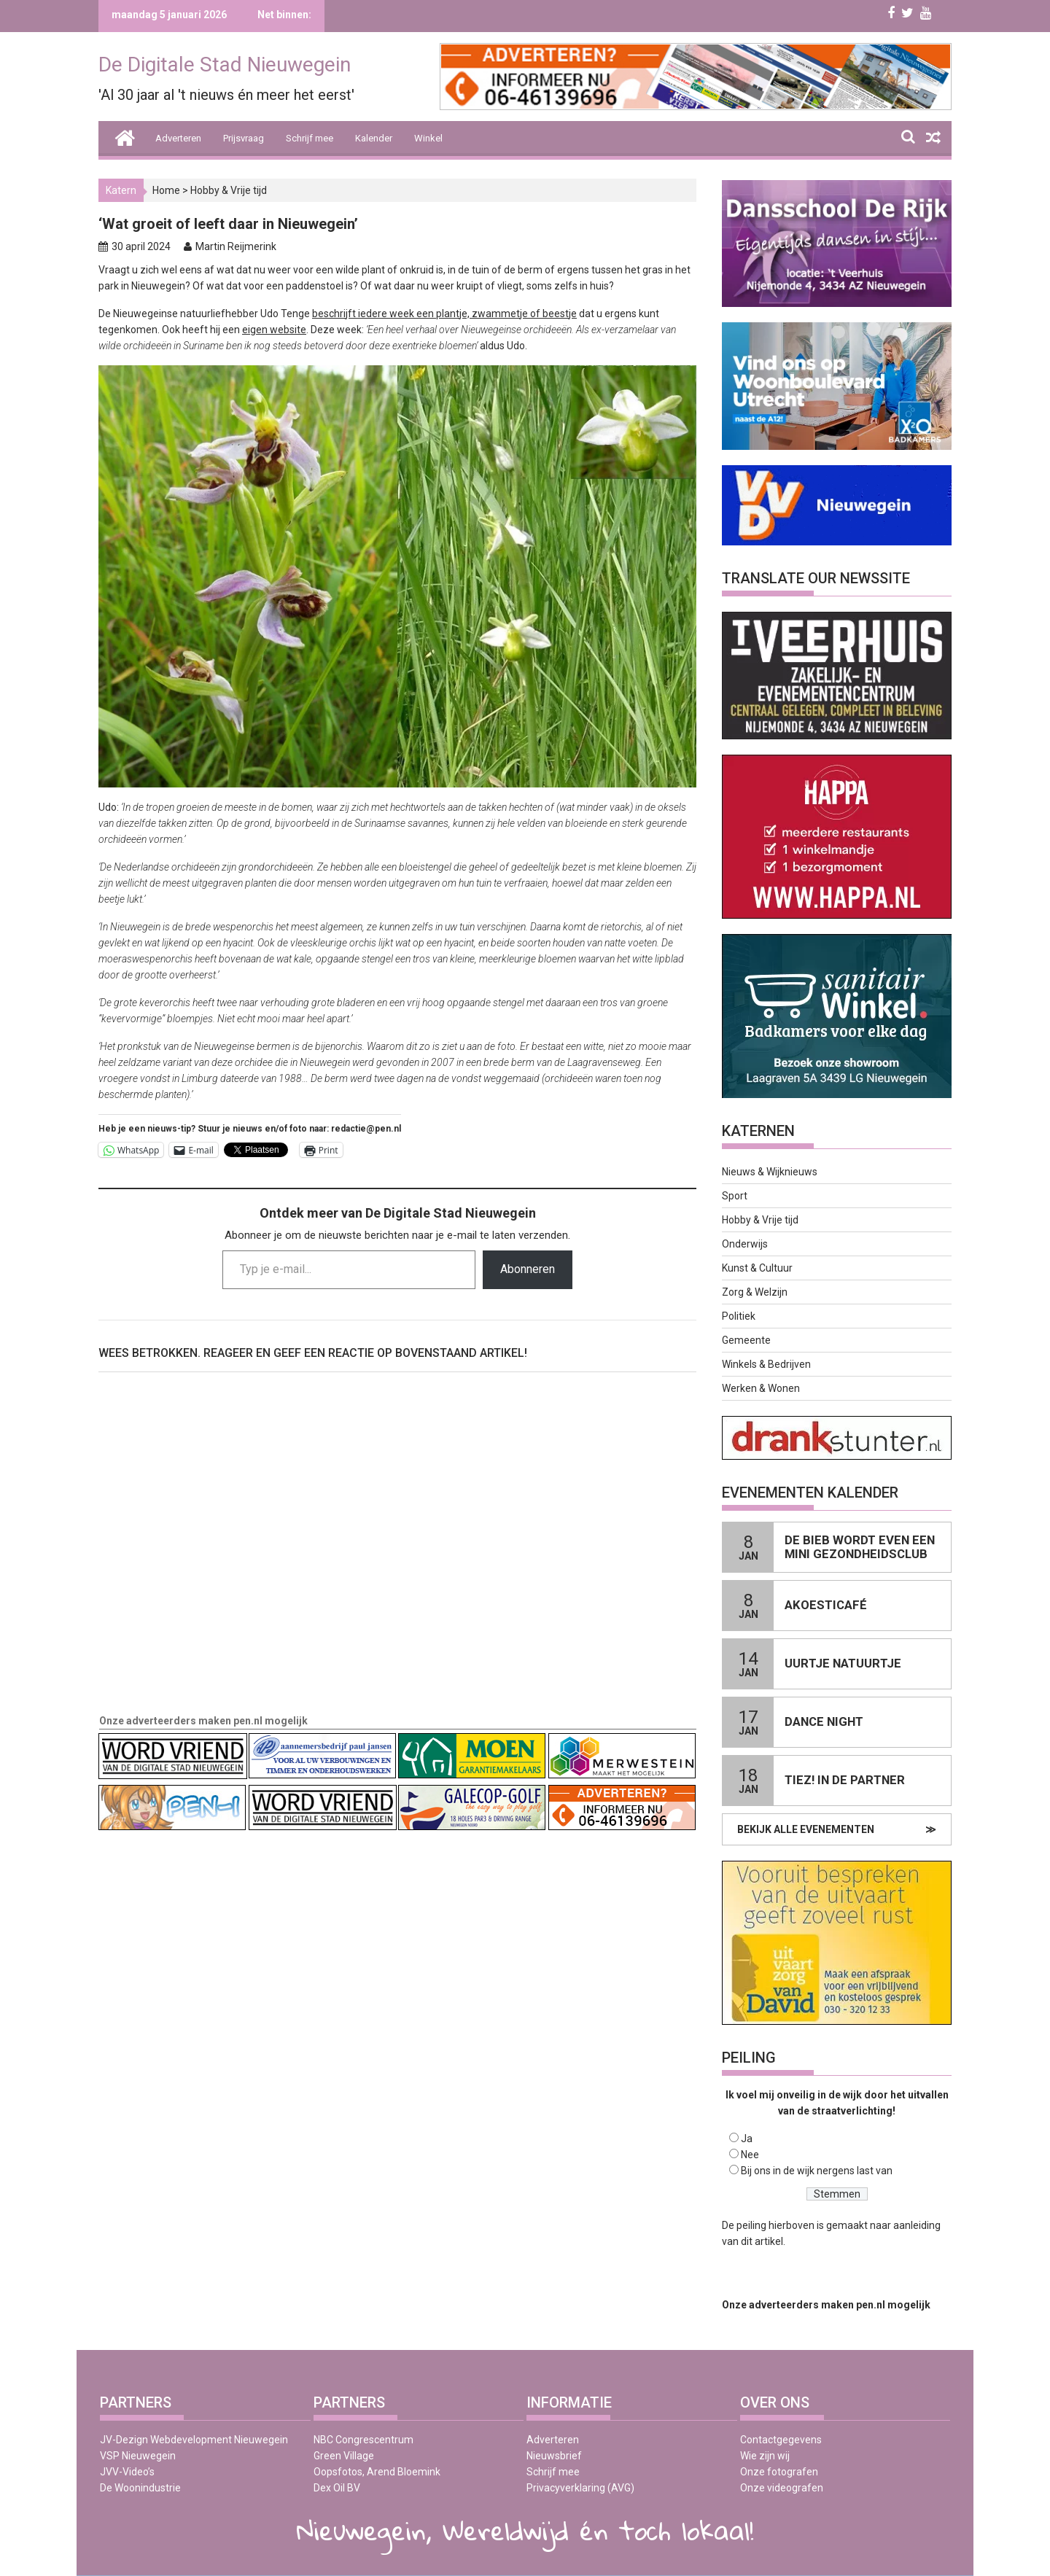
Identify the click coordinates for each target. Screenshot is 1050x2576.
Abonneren (527, 1269)
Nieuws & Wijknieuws (769, 1172)
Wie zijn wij (765, 2456)
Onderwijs (745, 1244)
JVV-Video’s (127, 2472)
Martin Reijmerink (235, 246)
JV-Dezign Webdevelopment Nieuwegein (194, 2439)
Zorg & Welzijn (755, 1292)
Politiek (738, 1316)
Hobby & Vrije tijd (228, 190)
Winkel (428, 138)
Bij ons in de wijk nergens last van (816, 2170)
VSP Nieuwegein (138, 2456)
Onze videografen (781, 2488)
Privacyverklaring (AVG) (580, 2488)
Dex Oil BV (337, 2488)
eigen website (274, 329)
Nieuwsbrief (554, 2456)
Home (166, 190)
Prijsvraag (243, 138)
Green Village (344, 2456)
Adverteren (178, 138)
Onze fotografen (779, 2472)
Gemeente (746, 1340)
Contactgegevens (781, 2439)
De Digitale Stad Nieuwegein (224, 64)
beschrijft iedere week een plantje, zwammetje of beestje (444, 313)
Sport (734, 1196)
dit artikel (762, 2241)
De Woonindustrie (140, 2488)
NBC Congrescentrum (363, 2439)
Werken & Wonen (761, 1388)
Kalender (373, 138)
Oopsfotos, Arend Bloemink (377, 2472)
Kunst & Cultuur (757, 1268)
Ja (746, 2138)
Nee (750, 2154)
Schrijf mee (309, 138)
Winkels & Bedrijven (766, 1364)
